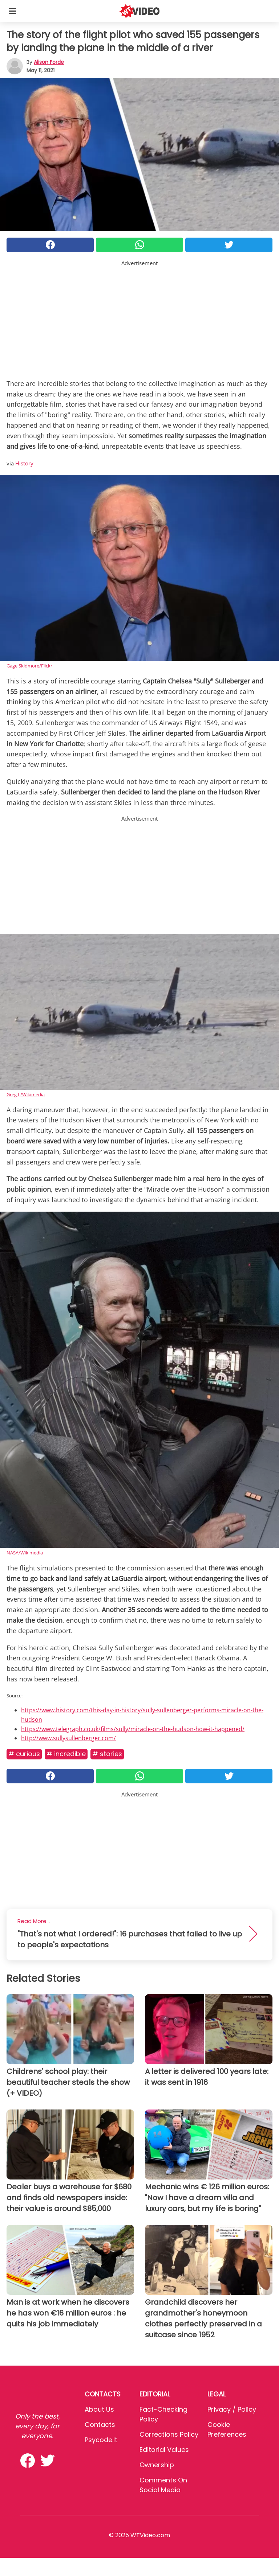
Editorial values (164, 2449)
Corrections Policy (169, 2434)
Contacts (100, 2424)
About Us (99, 2409)
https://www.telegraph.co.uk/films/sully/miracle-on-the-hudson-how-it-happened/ (132, 1729)
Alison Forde (49, 62)
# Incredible (66, 1753)
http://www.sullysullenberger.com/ (68, 1738)
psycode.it (101, 2439)
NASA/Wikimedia (25, 1552)
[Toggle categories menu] (12, 11)
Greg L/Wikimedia (26, 1094)
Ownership (157, 2464)
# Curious (24, 1753)
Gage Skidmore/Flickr (29, 665)
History (24, 463)
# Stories (107, 1753)
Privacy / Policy (231, 2409)
